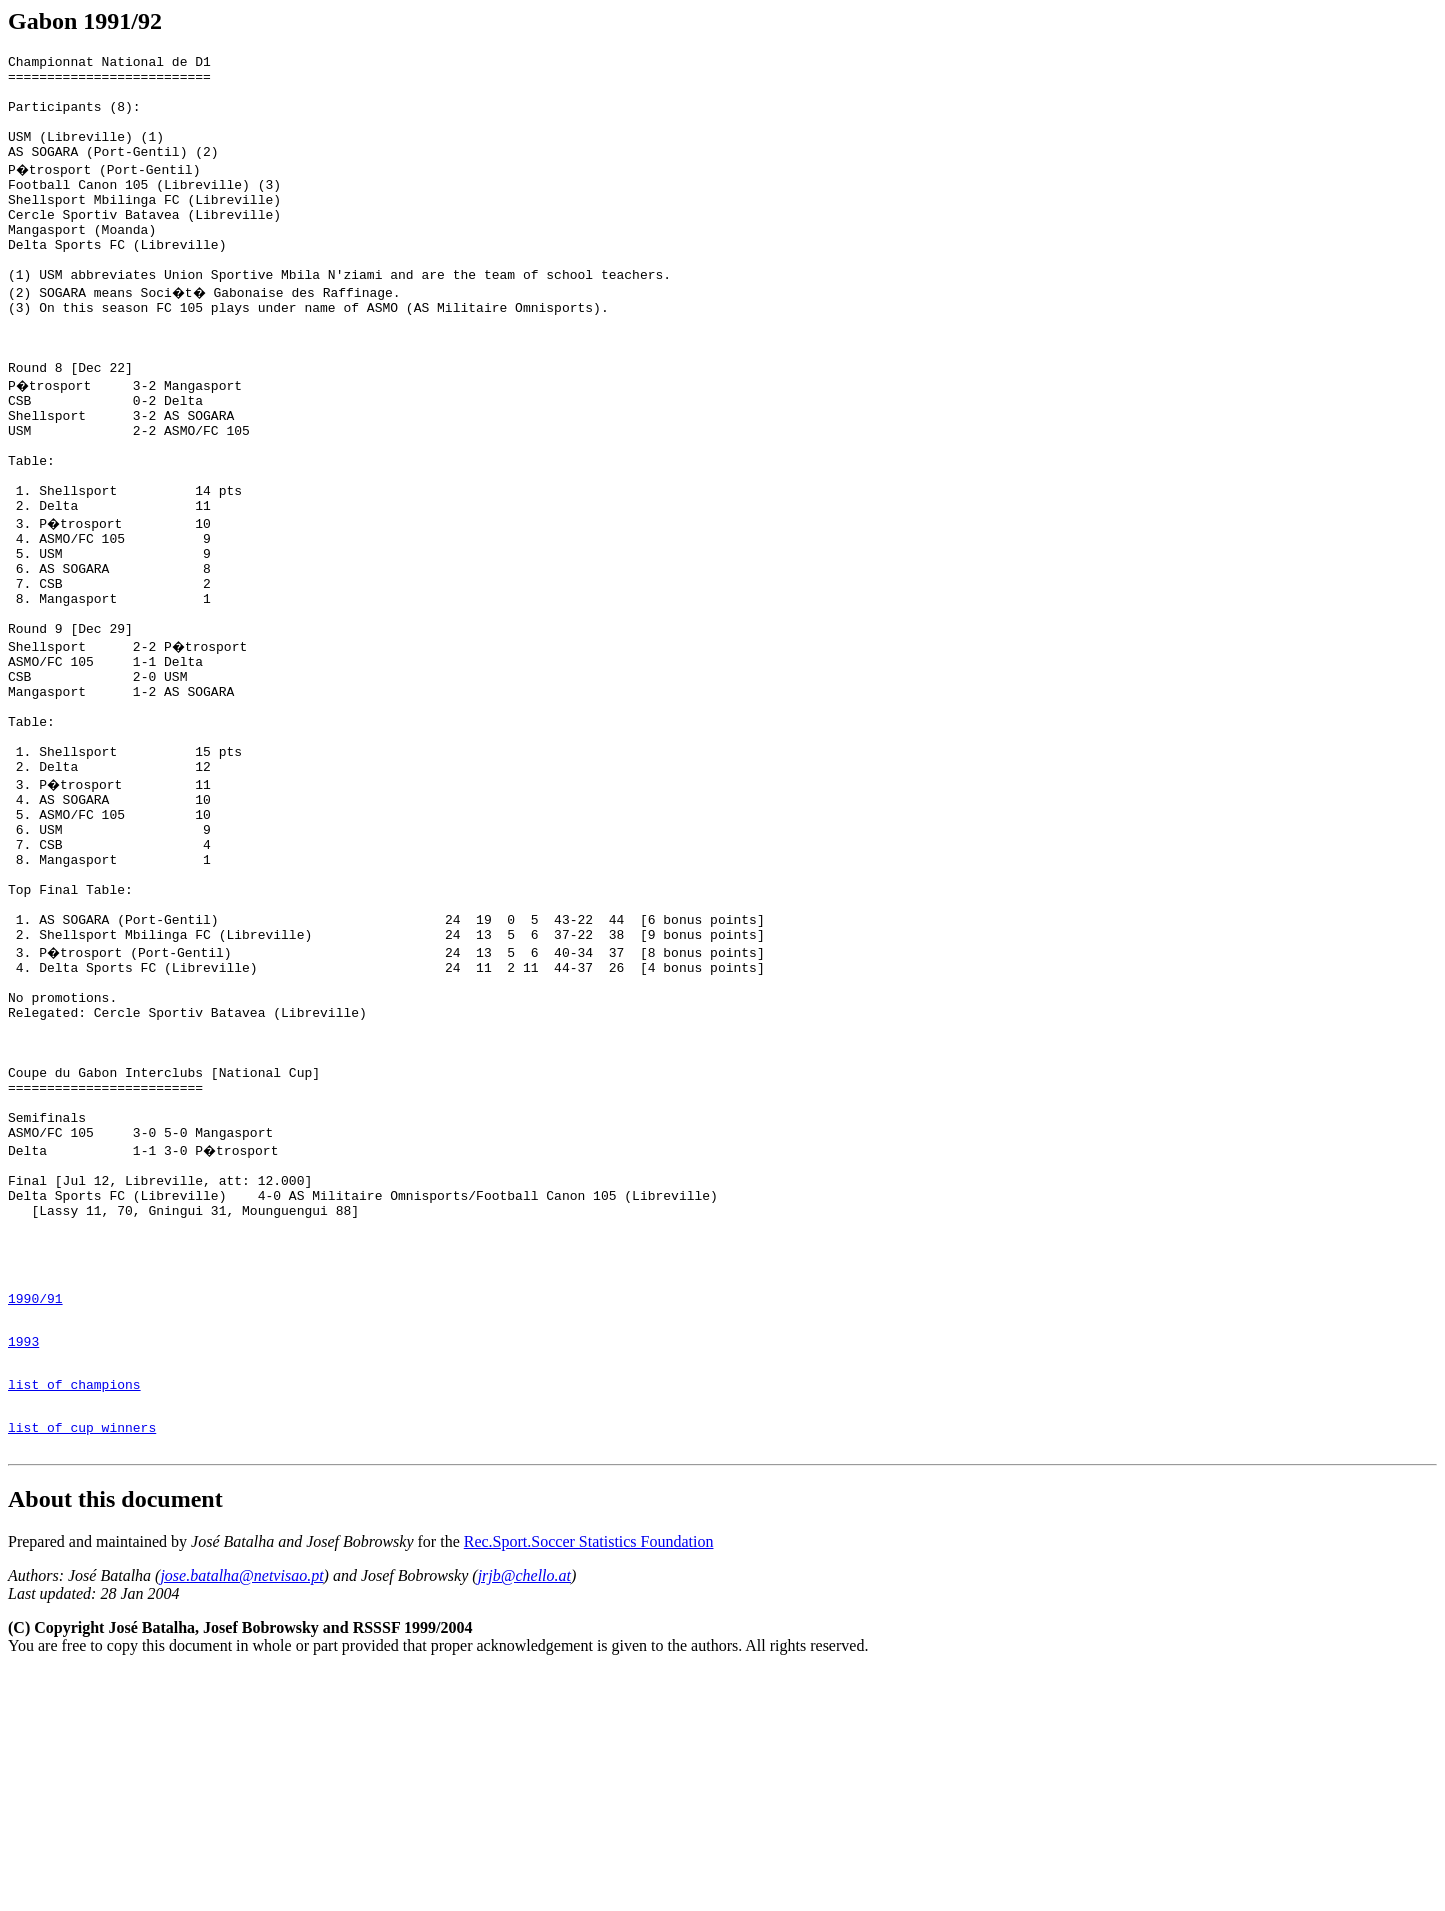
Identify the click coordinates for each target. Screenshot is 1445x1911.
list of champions (74, 1615)
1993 (23, 1566)
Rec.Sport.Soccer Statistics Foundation (589, 1781)
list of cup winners (82, 1664)
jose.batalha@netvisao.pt (241, 1815)
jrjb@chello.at (524, 1815)
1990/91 (35, 1517)
